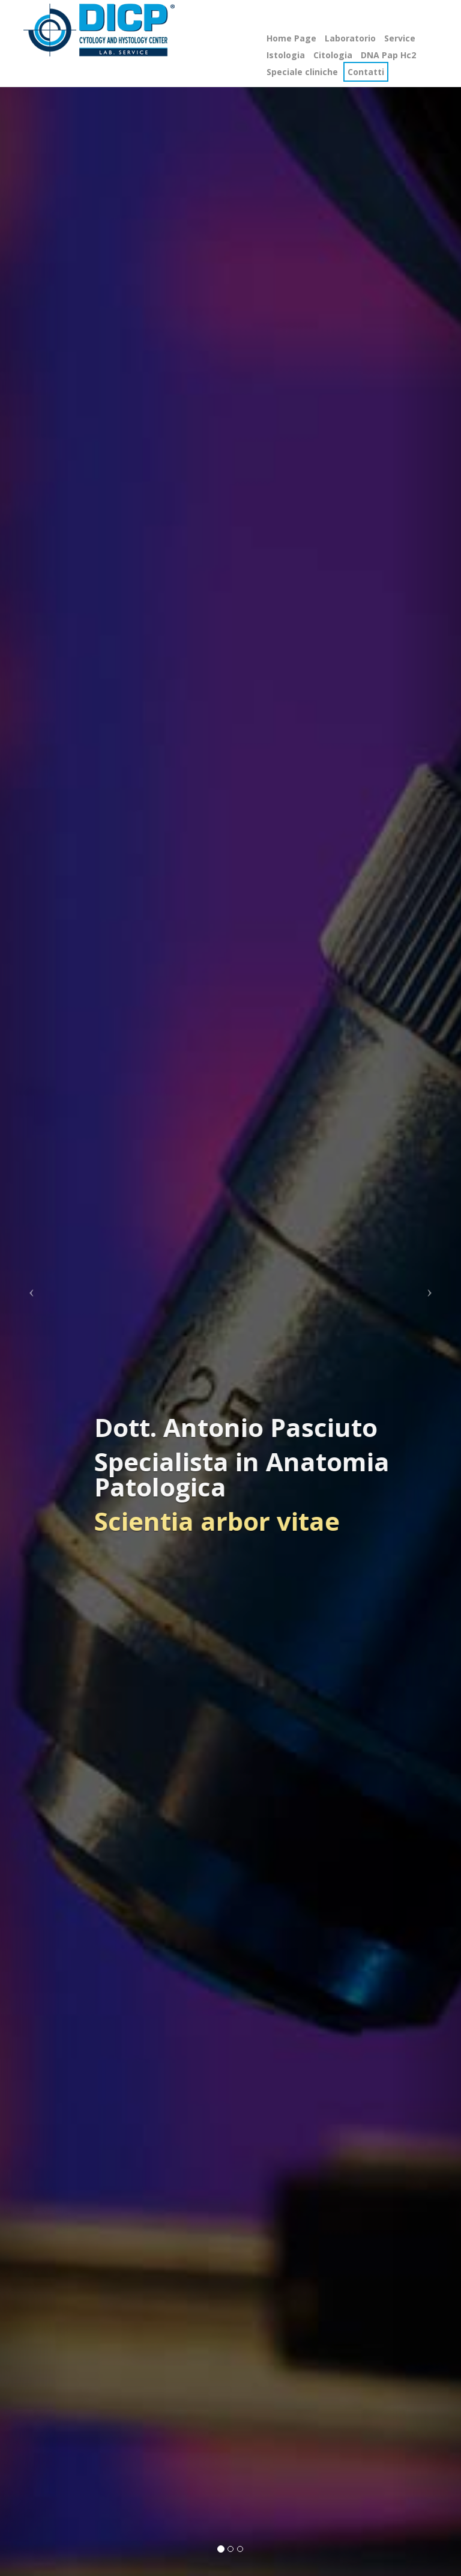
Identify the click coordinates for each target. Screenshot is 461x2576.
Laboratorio (350, 38)
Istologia (286, 55)
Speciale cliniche (302, 71)
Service (399, 38)
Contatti (366, 71)
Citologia (332, 55)
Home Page (291, 38)
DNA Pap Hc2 (388, 55)
